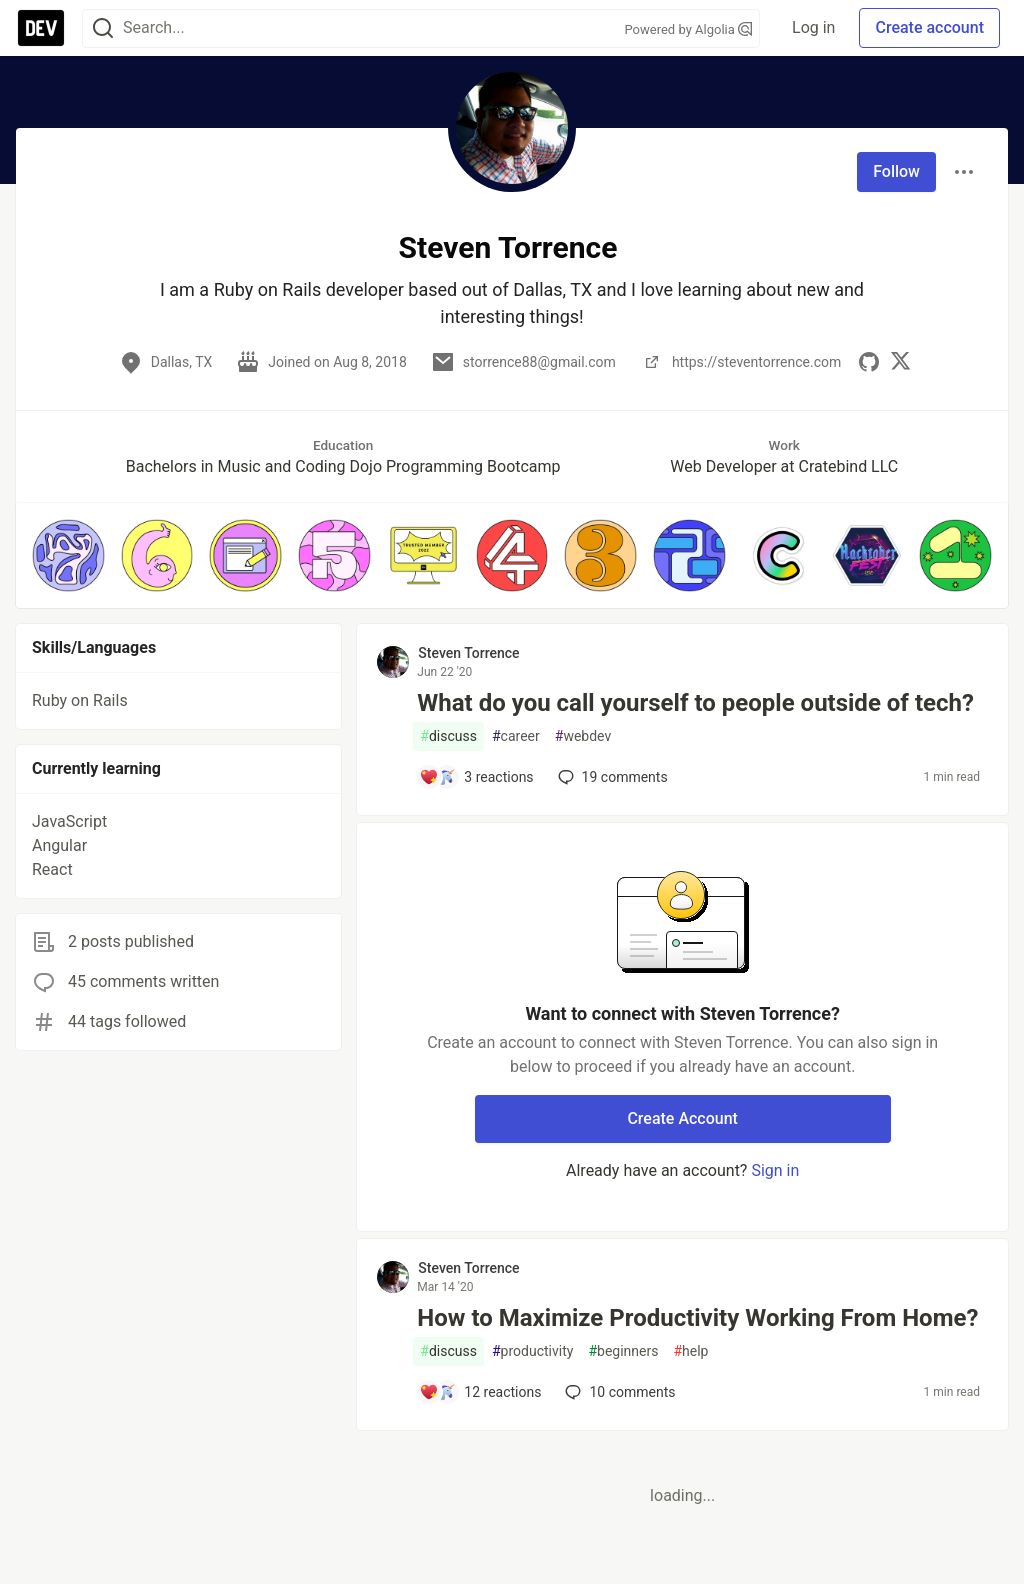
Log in (813, 27)
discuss (448, 736)
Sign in (775, 1170)
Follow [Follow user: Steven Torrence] (896, 171)
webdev (583, 736)
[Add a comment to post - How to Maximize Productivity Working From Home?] (480, 1392)
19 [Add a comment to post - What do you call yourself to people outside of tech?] (611, 777)
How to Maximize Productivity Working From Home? (697, 1318)
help (690, 1351)
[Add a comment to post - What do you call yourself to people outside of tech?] (476, 777)
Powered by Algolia (689, 29)
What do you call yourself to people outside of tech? (695, 703)
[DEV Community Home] (41, 28)
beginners (623, 1351)
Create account (929, 27)
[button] (68, 555)
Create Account (682, 1118)
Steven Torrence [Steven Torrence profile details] (468, 653)
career (516, 736)
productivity (532, 1351)
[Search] (103, 28)
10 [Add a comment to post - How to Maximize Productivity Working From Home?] (618, 1392)
